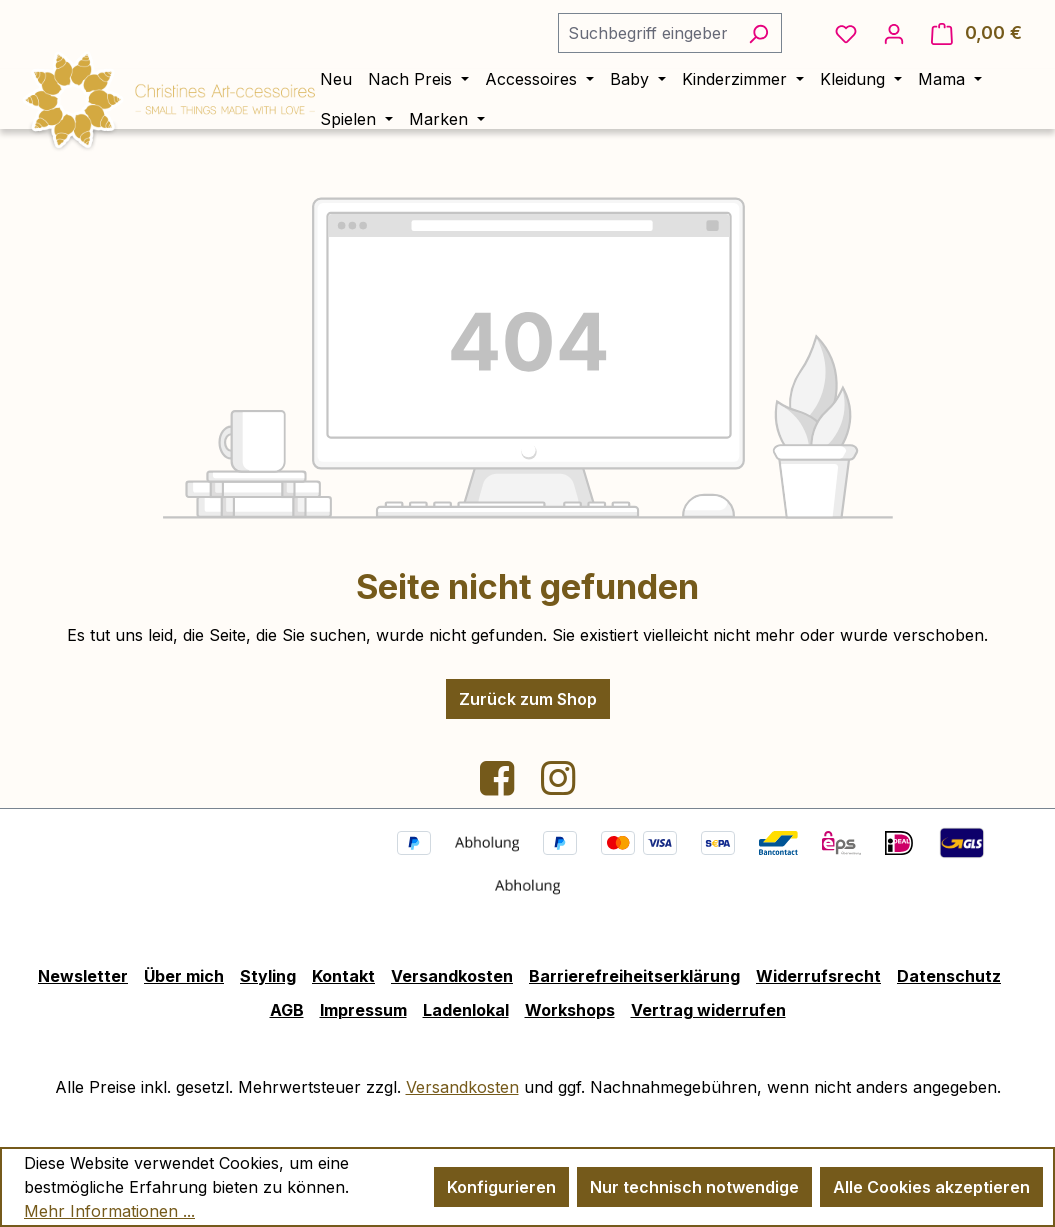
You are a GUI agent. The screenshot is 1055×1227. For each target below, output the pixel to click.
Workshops (570, 1010)
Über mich (184, 976)
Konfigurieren (501, 1187)
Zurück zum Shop (528, 699)
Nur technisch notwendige (694, 1187)
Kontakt (343, 976)
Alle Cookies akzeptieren (931, 1187)
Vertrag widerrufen (708, 1010)
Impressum (363, 1010)
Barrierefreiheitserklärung (634, 976)
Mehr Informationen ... (109, 1211)
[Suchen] (758, 33)
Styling (268, 976)
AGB (287, 1010)
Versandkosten (452, 976)
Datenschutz (949, 976)
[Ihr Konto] (894, 33)
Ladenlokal (466, 1010)
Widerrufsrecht (818, 976)
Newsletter (83, 976)
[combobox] (647, 33)
